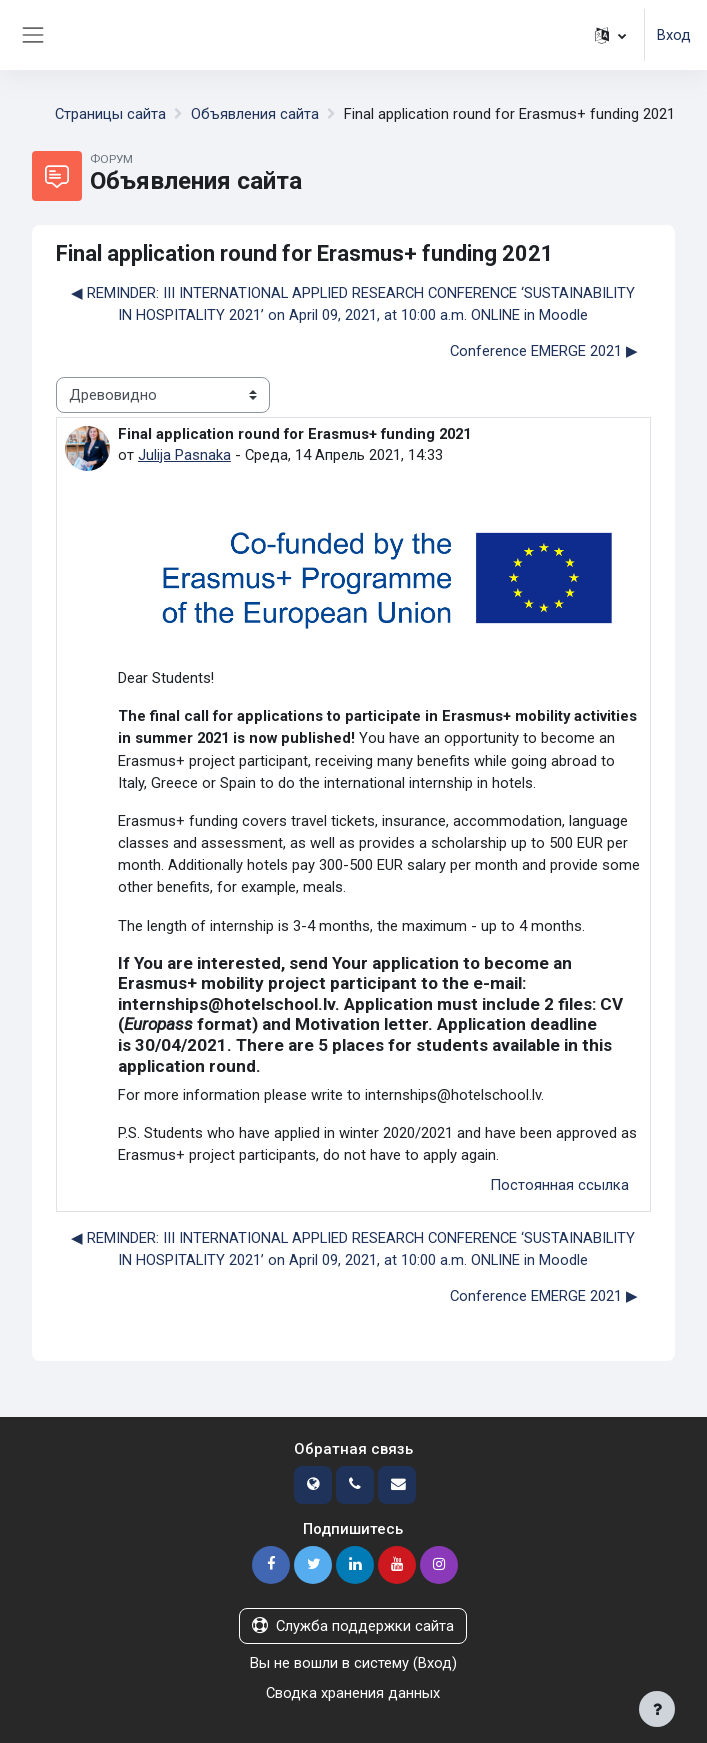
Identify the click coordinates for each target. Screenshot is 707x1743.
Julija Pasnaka (184, 455)
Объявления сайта (255, 114)
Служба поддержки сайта (353, 1626)
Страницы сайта (110, 114)
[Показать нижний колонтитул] (657, 1709)
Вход (674, 35)
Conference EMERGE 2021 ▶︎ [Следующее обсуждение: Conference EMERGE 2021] (544, 351)
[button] (610, 35)
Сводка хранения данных (353, 1693)
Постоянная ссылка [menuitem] (559, 1185)
